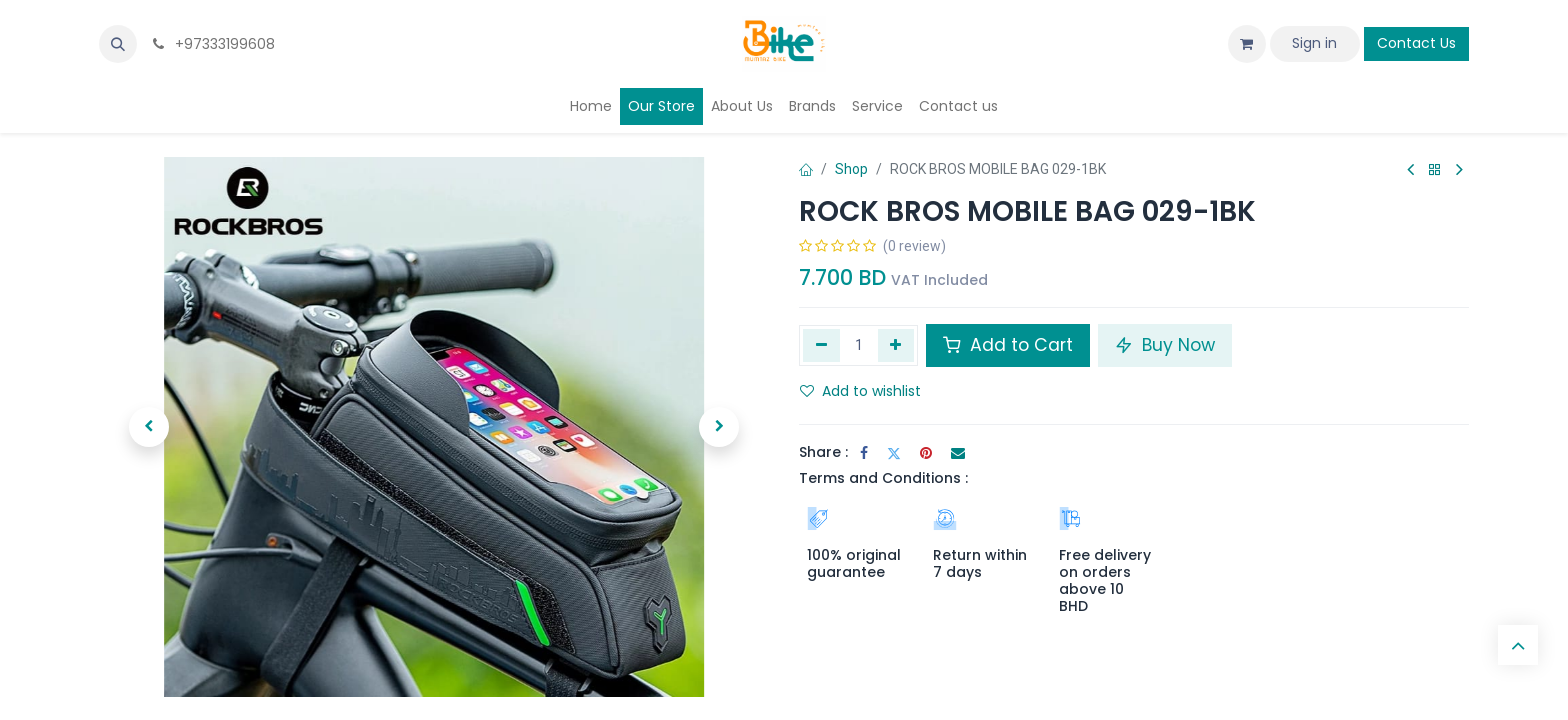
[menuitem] (591, 106)
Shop (851, 169)
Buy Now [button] (1165, 345)
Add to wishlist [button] (860, 391)
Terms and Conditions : (883, 478)
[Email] (958, 453)
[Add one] (896, 345)
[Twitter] (894, 453)
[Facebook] (864, 453)
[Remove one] (821, 345)
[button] (118, 44)
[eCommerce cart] (1247, 44)
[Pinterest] (926, 453)
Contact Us (1416, 43)
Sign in (1314, 43)
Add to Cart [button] (1008, 345)
